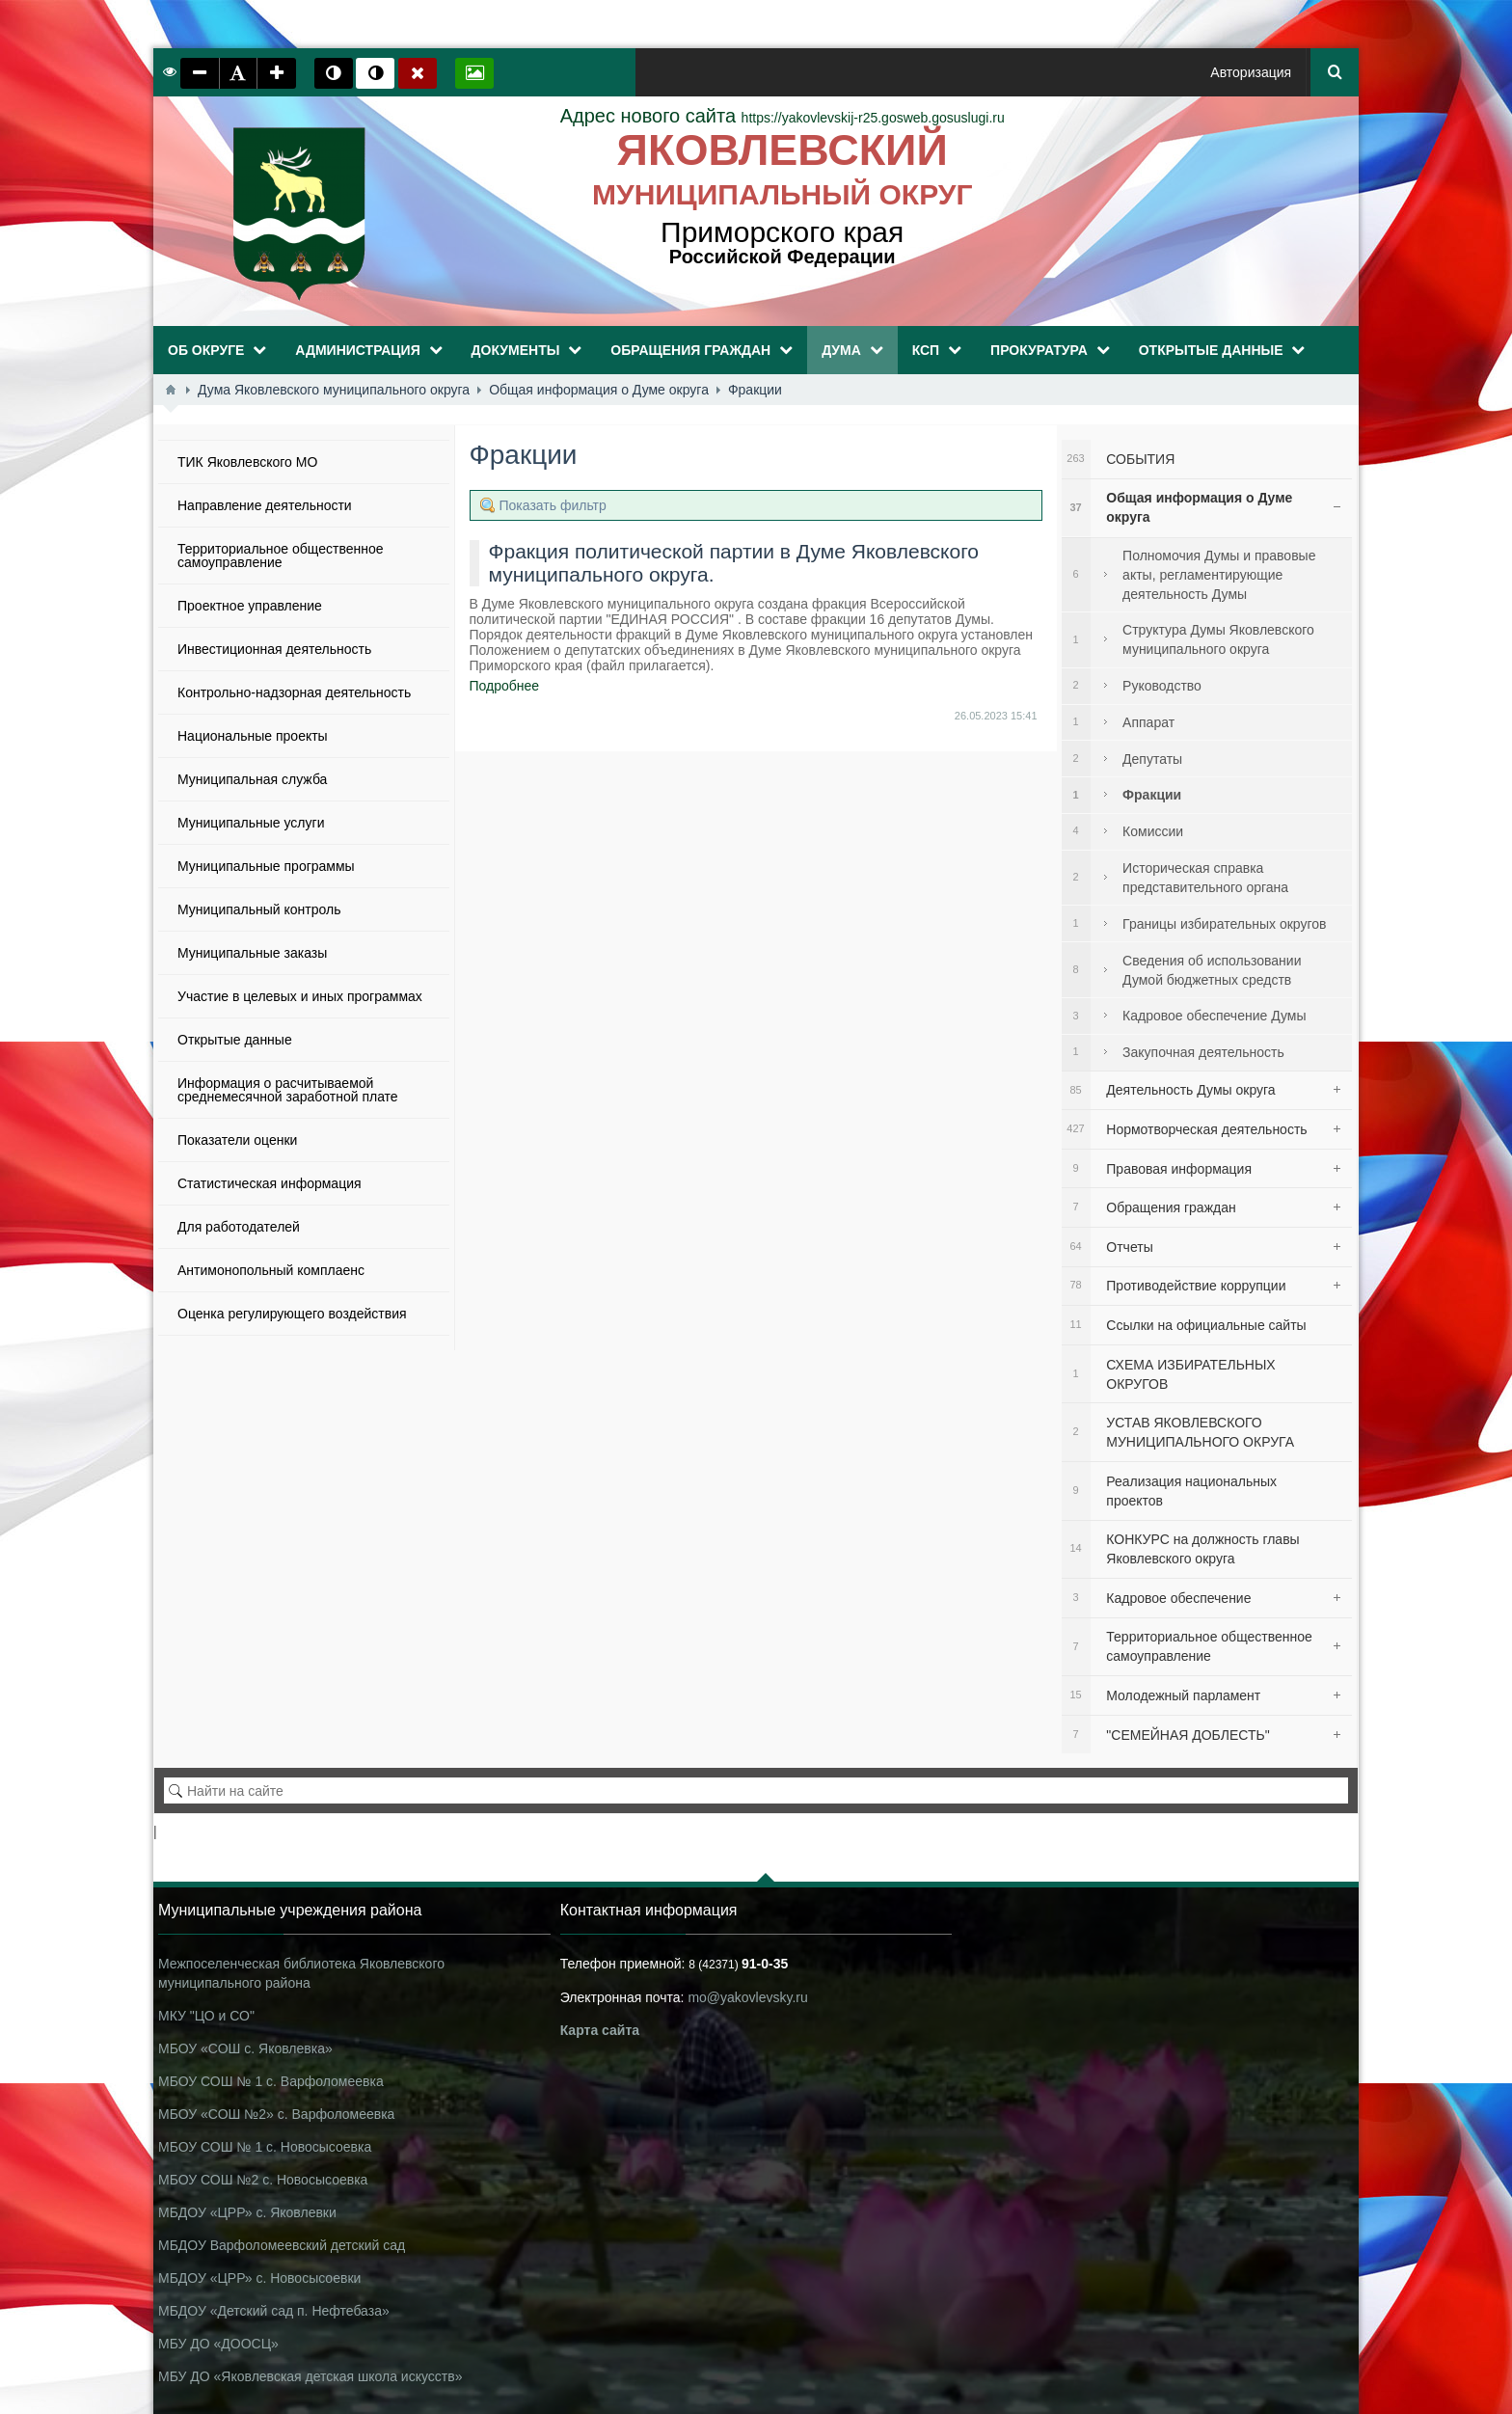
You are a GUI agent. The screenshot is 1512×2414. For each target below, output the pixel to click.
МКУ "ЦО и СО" (206, 2015)
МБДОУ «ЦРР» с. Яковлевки (247, 2212)
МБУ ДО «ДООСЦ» (218, 2343)
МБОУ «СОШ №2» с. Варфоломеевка (276, 2114)
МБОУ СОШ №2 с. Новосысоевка (262, 2179)
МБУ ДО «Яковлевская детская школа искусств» (310, 2376)
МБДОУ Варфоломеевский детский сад (281, 2245)
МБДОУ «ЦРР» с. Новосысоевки (259, 2278)
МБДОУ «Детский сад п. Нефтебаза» (274, 2311)
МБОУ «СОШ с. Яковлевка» (245, 2048)
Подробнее (505, 685)
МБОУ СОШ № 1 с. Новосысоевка (264, 2147)
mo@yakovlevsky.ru (747, 1997)
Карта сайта (599, 2030)
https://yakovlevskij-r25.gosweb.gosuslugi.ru (782, 117)
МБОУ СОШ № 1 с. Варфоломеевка (271, 2081)
